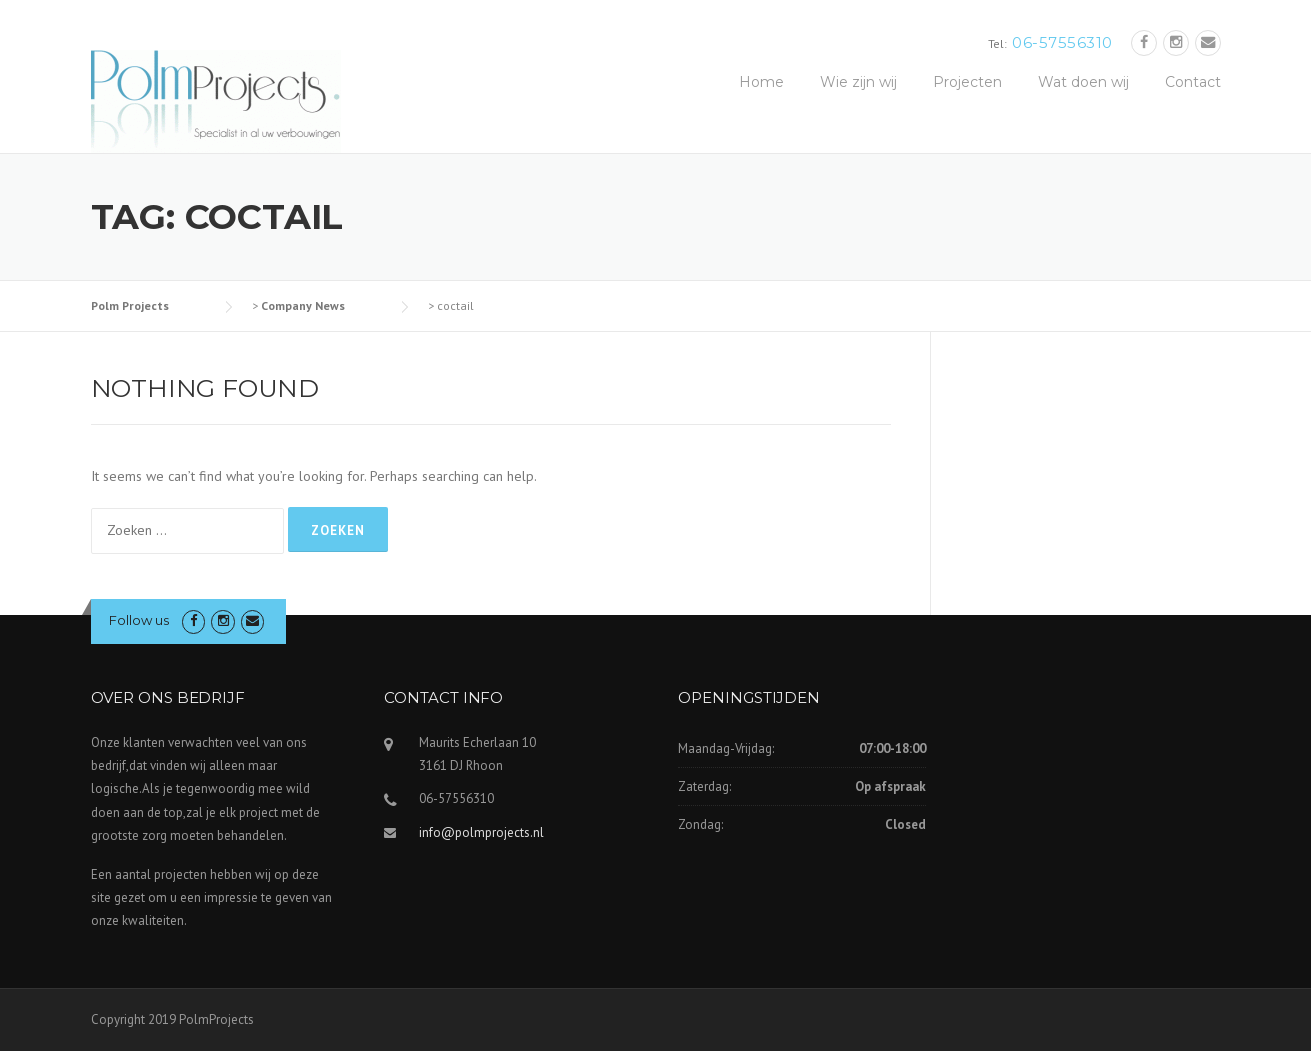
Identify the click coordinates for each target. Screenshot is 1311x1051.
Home (761, 82)
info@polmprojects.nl (481, 832)
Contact (1193, 82)
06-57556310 (1062, 42)
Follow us (139, 620)
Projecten (967, 82)
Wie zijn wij (858, 82)
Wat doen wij (1083, 82)
